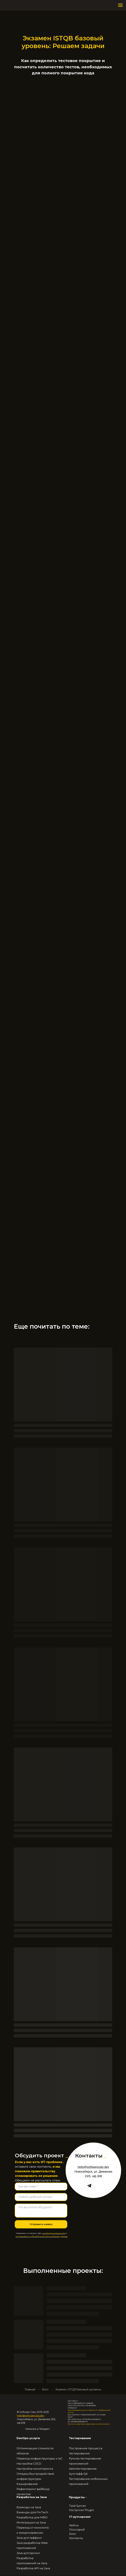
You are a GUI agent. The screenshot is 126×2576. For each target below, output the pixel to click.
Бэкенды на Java (29, 2507)
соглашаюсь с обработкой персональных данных (42, 2237)
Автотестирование (83, 2469)
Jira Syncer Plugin (81, 2510)
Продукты (76, 2497)
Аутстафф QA (78, 2474)
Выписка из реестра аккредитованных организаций (88, 2424)
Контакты (76, 2538)
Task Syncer (77, 2506)
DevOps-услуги (28, 2438)
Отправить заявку (41, 2224)
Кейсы (74, 2525)
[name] (41, 2187)
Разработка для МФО (32, 2518)
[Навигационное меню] (120, 5)
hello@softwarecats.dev (30, 2416)
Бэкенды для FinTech (32, 2512)
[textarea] (41, 2211)
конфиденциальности (53, 2233)
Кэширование (27, 2484)
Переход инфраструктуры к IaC (40, 2459)
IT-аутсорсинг (80, 2517)
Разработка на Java (32, 2497)
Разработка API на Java (33, 2568)
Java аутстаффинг (29, 2538)
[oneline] (41, 2197)
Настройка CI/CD (29, 2464)
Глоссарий (77, 2530)
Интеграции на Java (31, 2523)
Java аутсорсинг (28, 2553)
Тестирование (80, 2438)
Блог (45, 2390)
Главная (30, 2390)
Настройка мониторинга (35, 2469)
